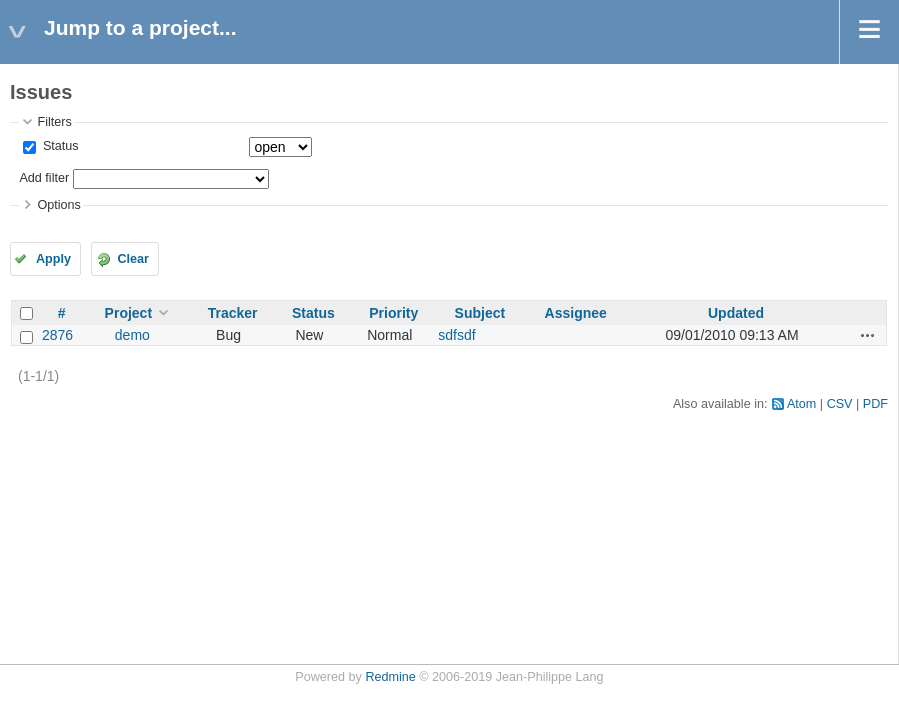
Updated (736, 313)
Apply (53, 259)
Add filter (44, 178)
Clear (133, 259)
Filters (54, 122)
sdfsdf (456, 335)
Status (58, 146)
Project (128, 313)
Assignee (576, 313)
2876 (57, 335)
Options (58, 205)
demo (132, 335)
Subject (480, 313)
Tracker (233, 313)
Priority (393, 313)
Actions (868, 335)
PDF (875, 404)
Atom (801, 404)
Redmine (390, 677)
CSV (840, 404)
